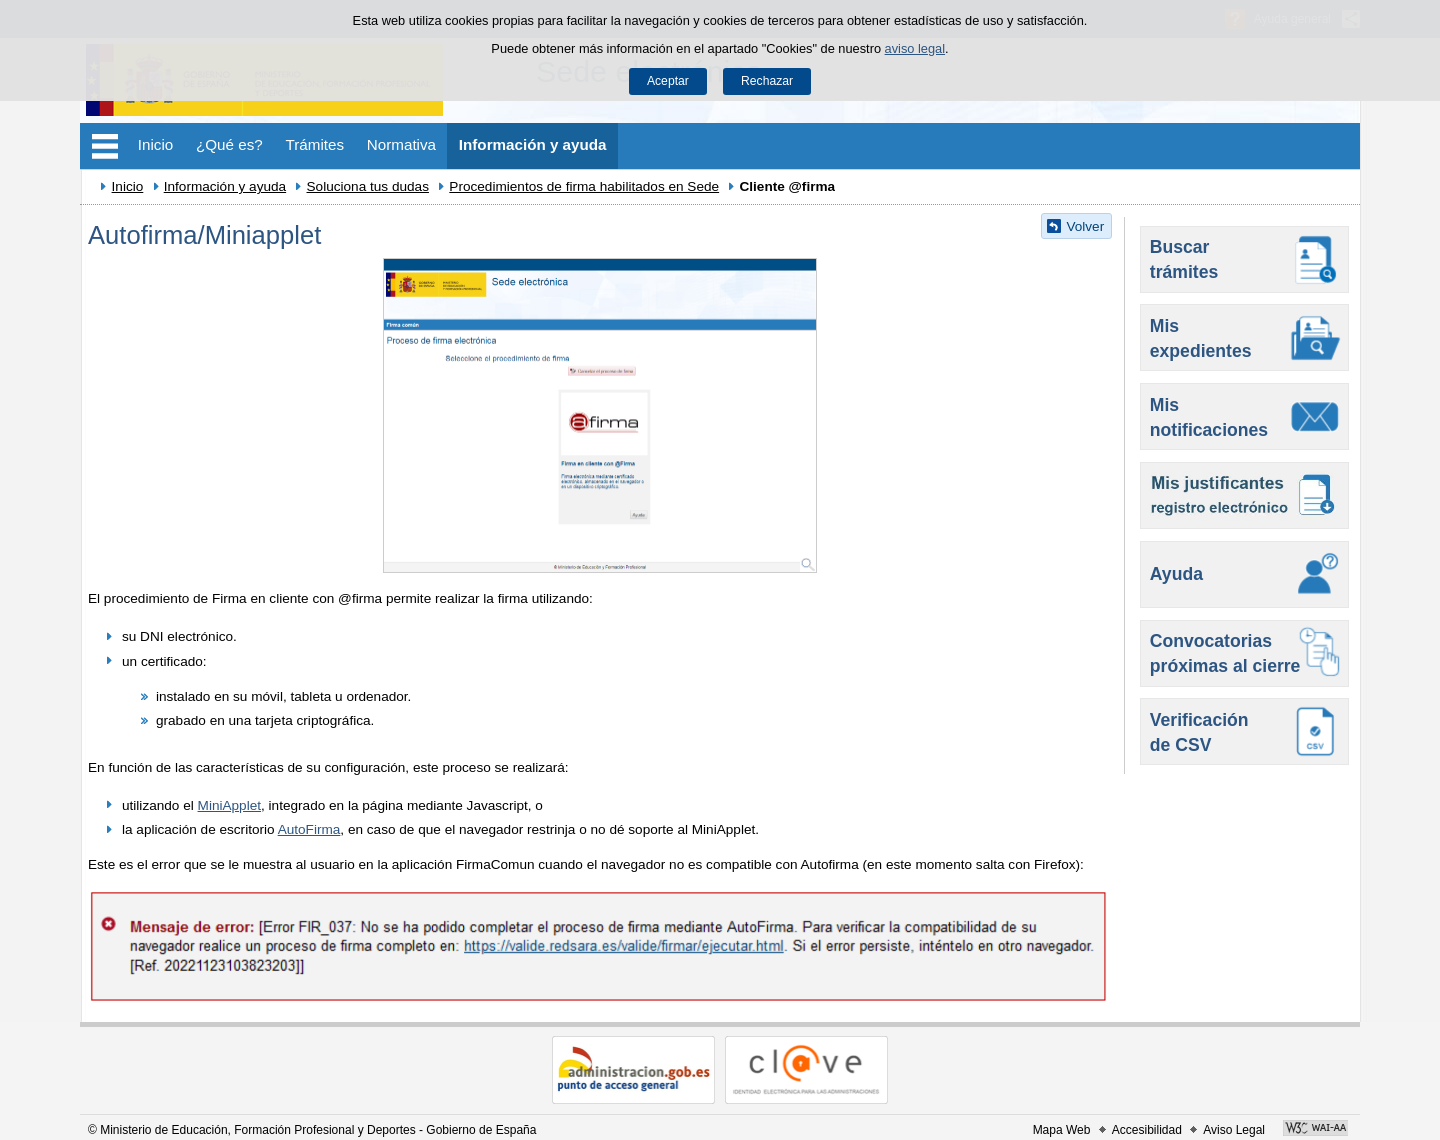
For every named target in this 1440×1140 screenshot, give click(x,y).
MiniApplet (229, 805)
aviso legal (915, 48)
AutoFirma (309, 829)
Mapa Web (1062, 1130)
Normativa (401, 144)
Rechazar (767, 81)
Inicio (155, 144)
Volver (1085, 226)
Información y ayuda (533, 144)
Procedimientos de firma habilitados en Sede (584, 186)
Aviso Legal (1234, 1130)
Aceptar (668, 81)
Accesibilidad (1147, 1130)
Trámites (315, 144)
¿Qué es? (229, 144)
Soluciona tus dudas (368, 186)
